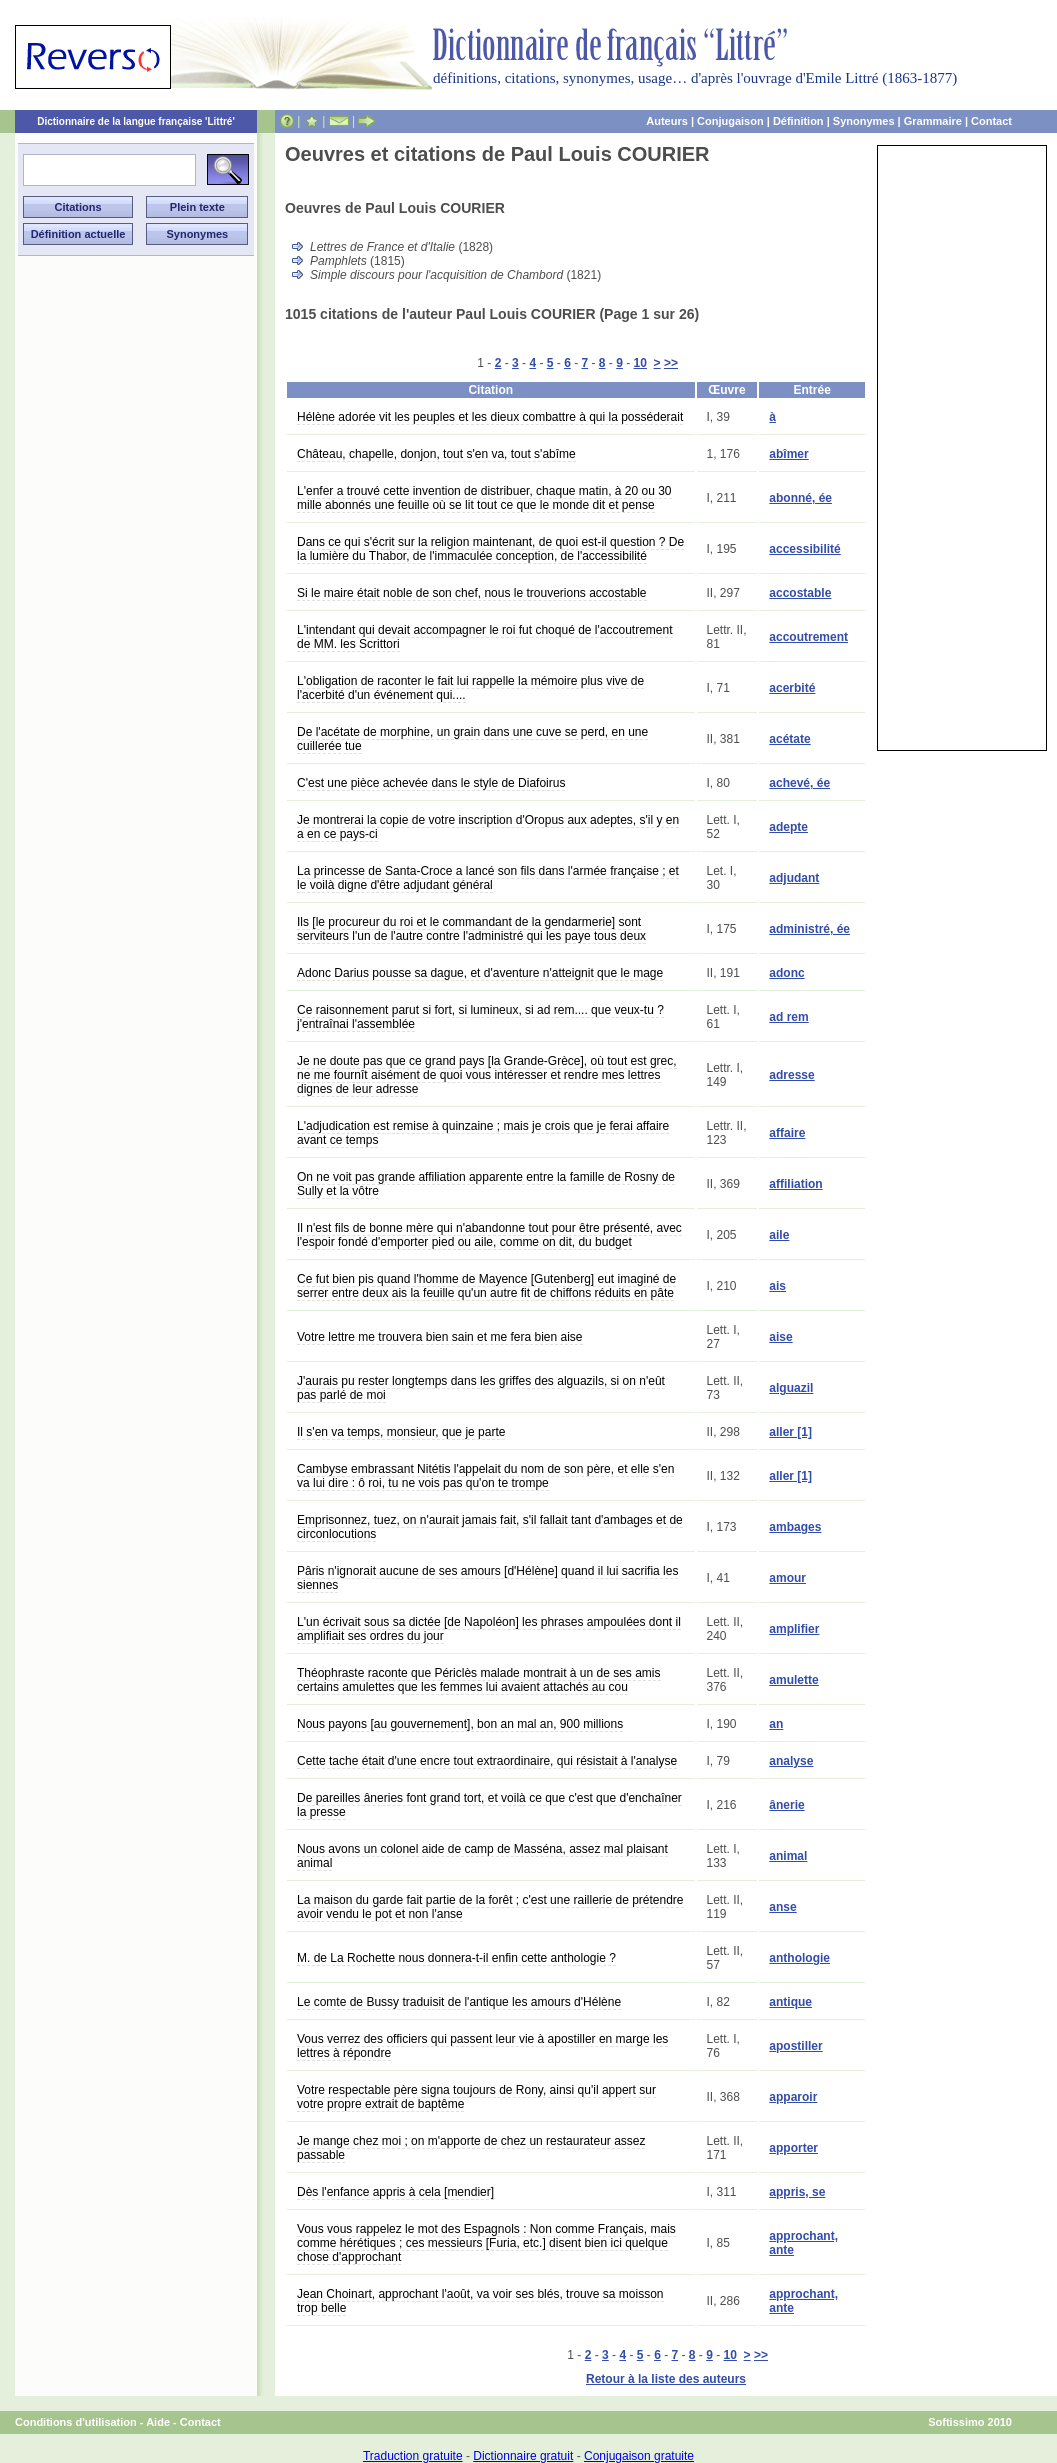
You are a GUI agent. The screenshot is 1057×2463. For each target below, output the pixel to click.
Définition (798, 121)
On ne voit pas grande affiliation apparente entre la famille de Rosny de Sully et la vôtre (486, 1184)
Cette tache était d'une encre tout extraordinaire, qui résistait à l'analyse (487, 1761)
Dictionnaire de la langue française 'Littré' (136, 121)
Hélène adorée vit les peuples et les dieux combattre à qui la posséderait (490, 417)
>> (671, 363)
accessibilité (804, 549)
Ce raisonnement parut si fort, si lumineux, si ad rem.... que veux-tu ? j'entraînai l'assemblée (480, 1017)
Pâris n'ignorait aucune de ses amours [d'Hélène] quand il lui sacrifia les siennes (487, 1578)
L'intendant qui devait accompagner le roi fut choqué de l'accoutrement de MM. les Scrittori (485, 637)
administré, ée (809, 929)
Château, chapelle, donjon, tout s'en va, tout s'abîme (436, 454)
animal (788, 1856)
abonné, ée (800, 498)
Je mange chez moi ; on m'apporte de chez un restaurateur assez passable (471, 2148)
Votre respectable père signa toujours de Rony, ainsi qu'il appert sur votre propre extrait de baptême (476, 2097)
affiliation (795, 1184)
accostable (800, 593)
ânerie (786, 1805)
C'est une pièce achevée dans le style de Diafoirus (431, 783)
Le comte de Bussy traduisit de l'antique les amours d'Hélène (459, 2002)
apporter (793, 2148)
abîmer (788, 454)
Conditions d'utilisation (76, 2422)
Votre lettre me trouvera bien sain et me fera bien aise (440, 1337)
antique (790, 2002)
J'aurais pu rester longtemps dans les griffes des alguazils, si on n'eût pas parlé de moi (481, 1388)
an (776, 1724)
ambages (795, 1527)
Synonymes (864, 121)
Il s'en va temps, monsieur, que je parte (401, 1432)
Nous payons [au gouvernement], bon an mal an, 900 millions (460, 1724)
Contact (991, 121)
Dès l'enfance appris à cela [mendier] (395, 2192)
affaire (787, 1133)
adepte (788, 827)
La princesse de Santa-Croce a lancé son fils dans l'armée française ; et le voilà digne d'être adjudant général (488, 878)
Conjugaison (730, 121)
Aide (158, 2422)
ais (777, 1286)
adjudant (794, 878)
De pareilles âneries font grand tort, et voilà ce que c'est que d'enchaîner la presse (489, 1805)
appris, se (797, 2192)
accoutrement (808, 637)
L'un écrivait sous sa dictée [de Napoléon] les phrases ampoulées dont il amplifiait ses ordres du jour (489, 1629)
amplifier (794, 1629)
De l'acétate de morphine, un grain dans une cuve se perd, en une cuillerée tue (472, 739)
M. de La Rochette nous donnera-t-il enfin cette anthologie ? (456, 1958)
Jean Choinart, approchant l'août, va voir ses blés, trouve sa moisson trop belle (480, 2301)
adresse (791, 1075)
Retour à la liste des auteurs (666, 2379)
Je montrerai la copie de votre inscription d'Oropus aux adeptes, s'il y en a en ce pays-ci (488, 827)
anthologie (799, 1958)
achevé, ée (799, 783)
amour (787, 1578)
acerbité (792, 688)
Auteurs (667, 121)
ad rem (788, 1017)
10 (640, 363)
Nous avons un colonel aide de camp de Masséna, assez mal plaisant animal (482, 1856)
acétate (789, 739)
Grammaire (933, 121)
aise (780, 1337)
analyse (791, 1761)
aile (779, 1235)
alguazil (791, 1388)
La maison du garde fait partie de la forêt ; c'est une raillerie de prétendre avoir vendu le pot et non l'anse (490, 1907)
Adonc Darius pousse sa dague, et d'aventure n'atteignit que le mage (480, 973)
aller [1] (790, 1432)
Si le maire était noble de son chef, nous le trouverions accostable (472, 593)
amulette (793, 1680)
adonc (786, 973)
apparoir (793, 2097)
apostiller (795, 2046)
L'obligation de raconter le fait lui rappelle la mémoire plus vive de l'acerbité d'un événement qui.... (470, 688)
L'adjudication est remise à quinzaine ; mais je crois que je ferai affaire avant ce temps (483, 1133)
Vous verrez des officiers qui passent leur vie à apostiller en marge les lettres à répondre (482, 2046)
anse (782, 1907)
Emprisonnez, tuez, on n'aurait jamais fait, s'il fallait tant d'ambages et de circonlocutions (490, 1527)
